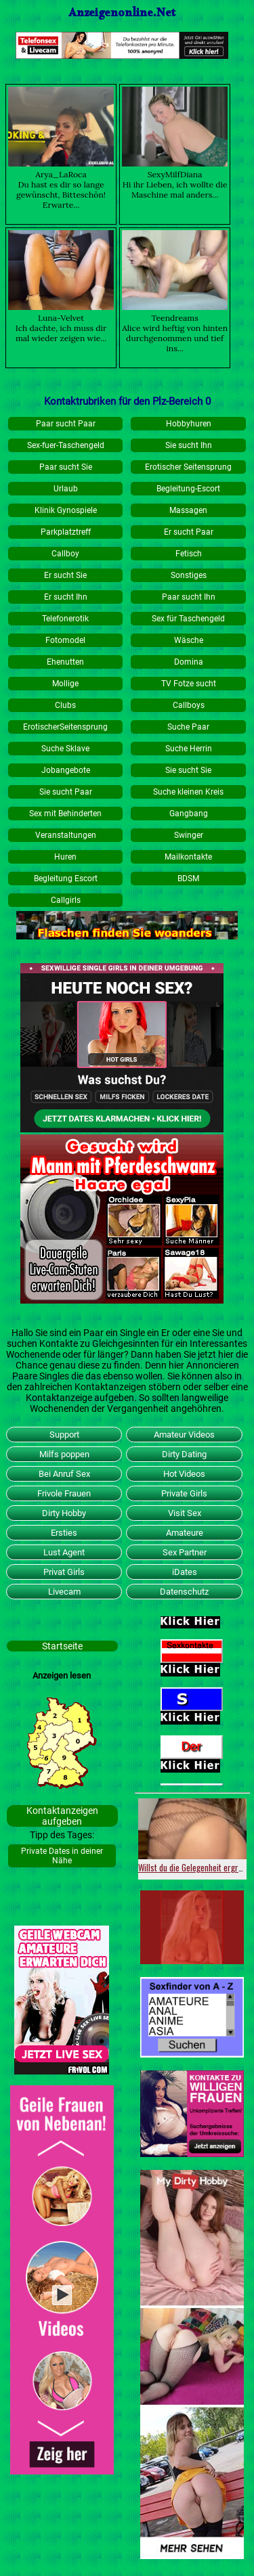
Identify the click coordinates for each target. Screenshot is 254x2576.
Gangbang (188, 813)
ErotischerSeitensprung (65, 727)
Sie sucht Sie (188, 770)
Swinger (188, 835)
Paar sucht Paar (66, 423)
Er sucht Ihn (65, 597)
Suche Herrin (188, 748)
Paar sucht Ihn (188, 597)
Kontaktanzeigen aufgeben (62, 1816)
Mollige (65, 683)
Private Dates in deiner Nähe (62, 1855)
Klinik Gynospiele (66, 510)
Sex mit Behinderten (65, 813)
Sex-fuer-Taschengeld (65, 445)
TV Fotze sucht (188, 683)
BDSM (188, 878)
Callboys (189, 705)
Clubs (65, 705)
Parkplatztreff (66, 532)
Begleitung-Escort (188, 488)
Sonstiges (189, 575)
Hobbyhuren (188, 423)
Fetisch (188, 553)
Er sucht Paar (188, 532)
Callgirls (66, 900)
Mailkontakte (188, 857)
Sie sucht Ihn (188, 445)
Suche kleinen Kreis (188, 792)
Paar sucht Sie (65, 467)
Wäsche (188, 640)
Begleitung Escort (66, 878)
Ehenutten (65, 662)
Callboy (65, 553)
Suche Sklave (65, 748)
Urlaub (66, 488)
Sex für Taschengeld (188, 618)
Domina (188, 662)
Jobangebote (65, 770)
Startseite (62, 1646)
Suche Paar (188, 727)
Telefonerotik (65, 618)
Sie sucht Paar (65, 792)
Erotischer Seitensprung (188, 467)
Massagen (188, 510)
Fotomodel (65, 640)
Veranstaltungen (65, 835)
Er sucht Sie (65, 575)
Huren (65, 857)
